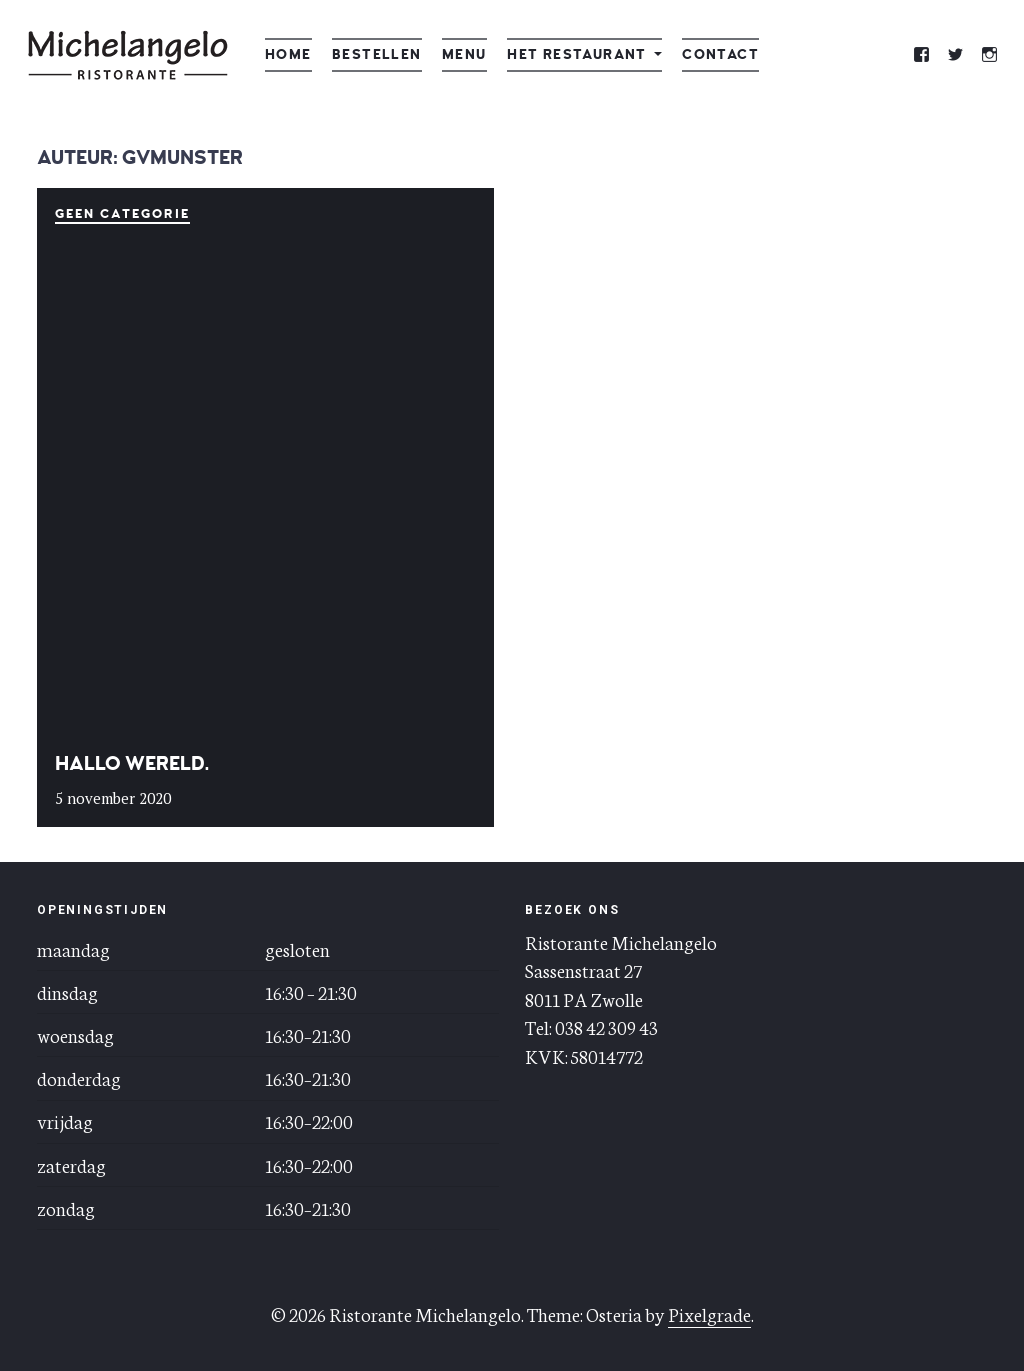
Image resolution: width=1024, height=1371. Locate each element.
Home (288, 54)
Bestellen (377, 54)
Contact (720, 54)
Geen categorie (122, 214)
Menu (464, 54)
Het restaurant (577, 54)
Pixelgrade (709, 1313)
